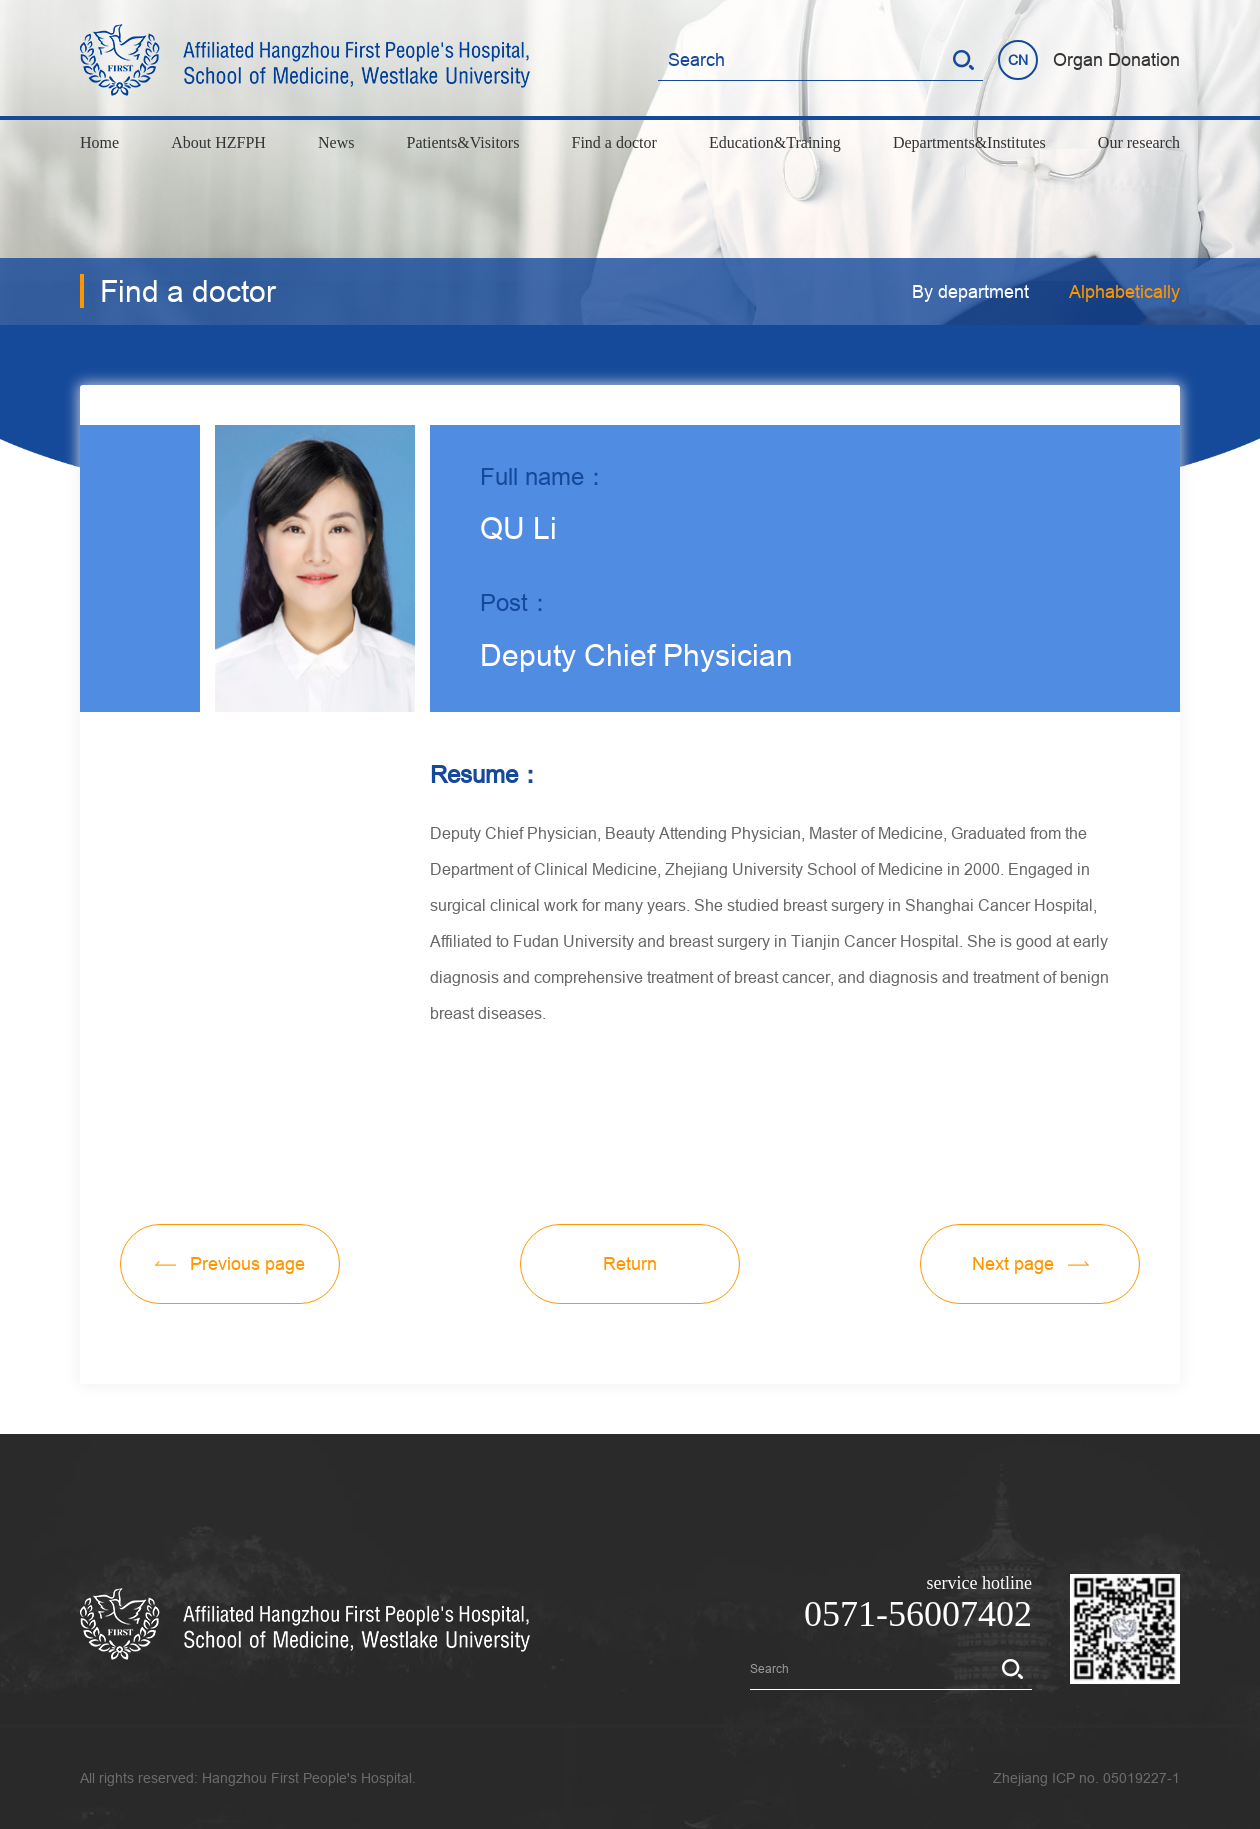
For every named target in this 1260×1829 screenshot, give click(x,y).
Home (99, 142)
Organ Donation (1116, 59)
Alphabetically (1124, 291)
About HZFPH (218, 142)
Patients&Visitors (463, 142)
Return (630, 1263)
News (336, 142)
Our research (1139, 142)
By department (970, 291)
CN (1018, 60)
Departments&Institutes (969, 142)
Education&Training (775, 142)
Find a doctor (614, 142)
